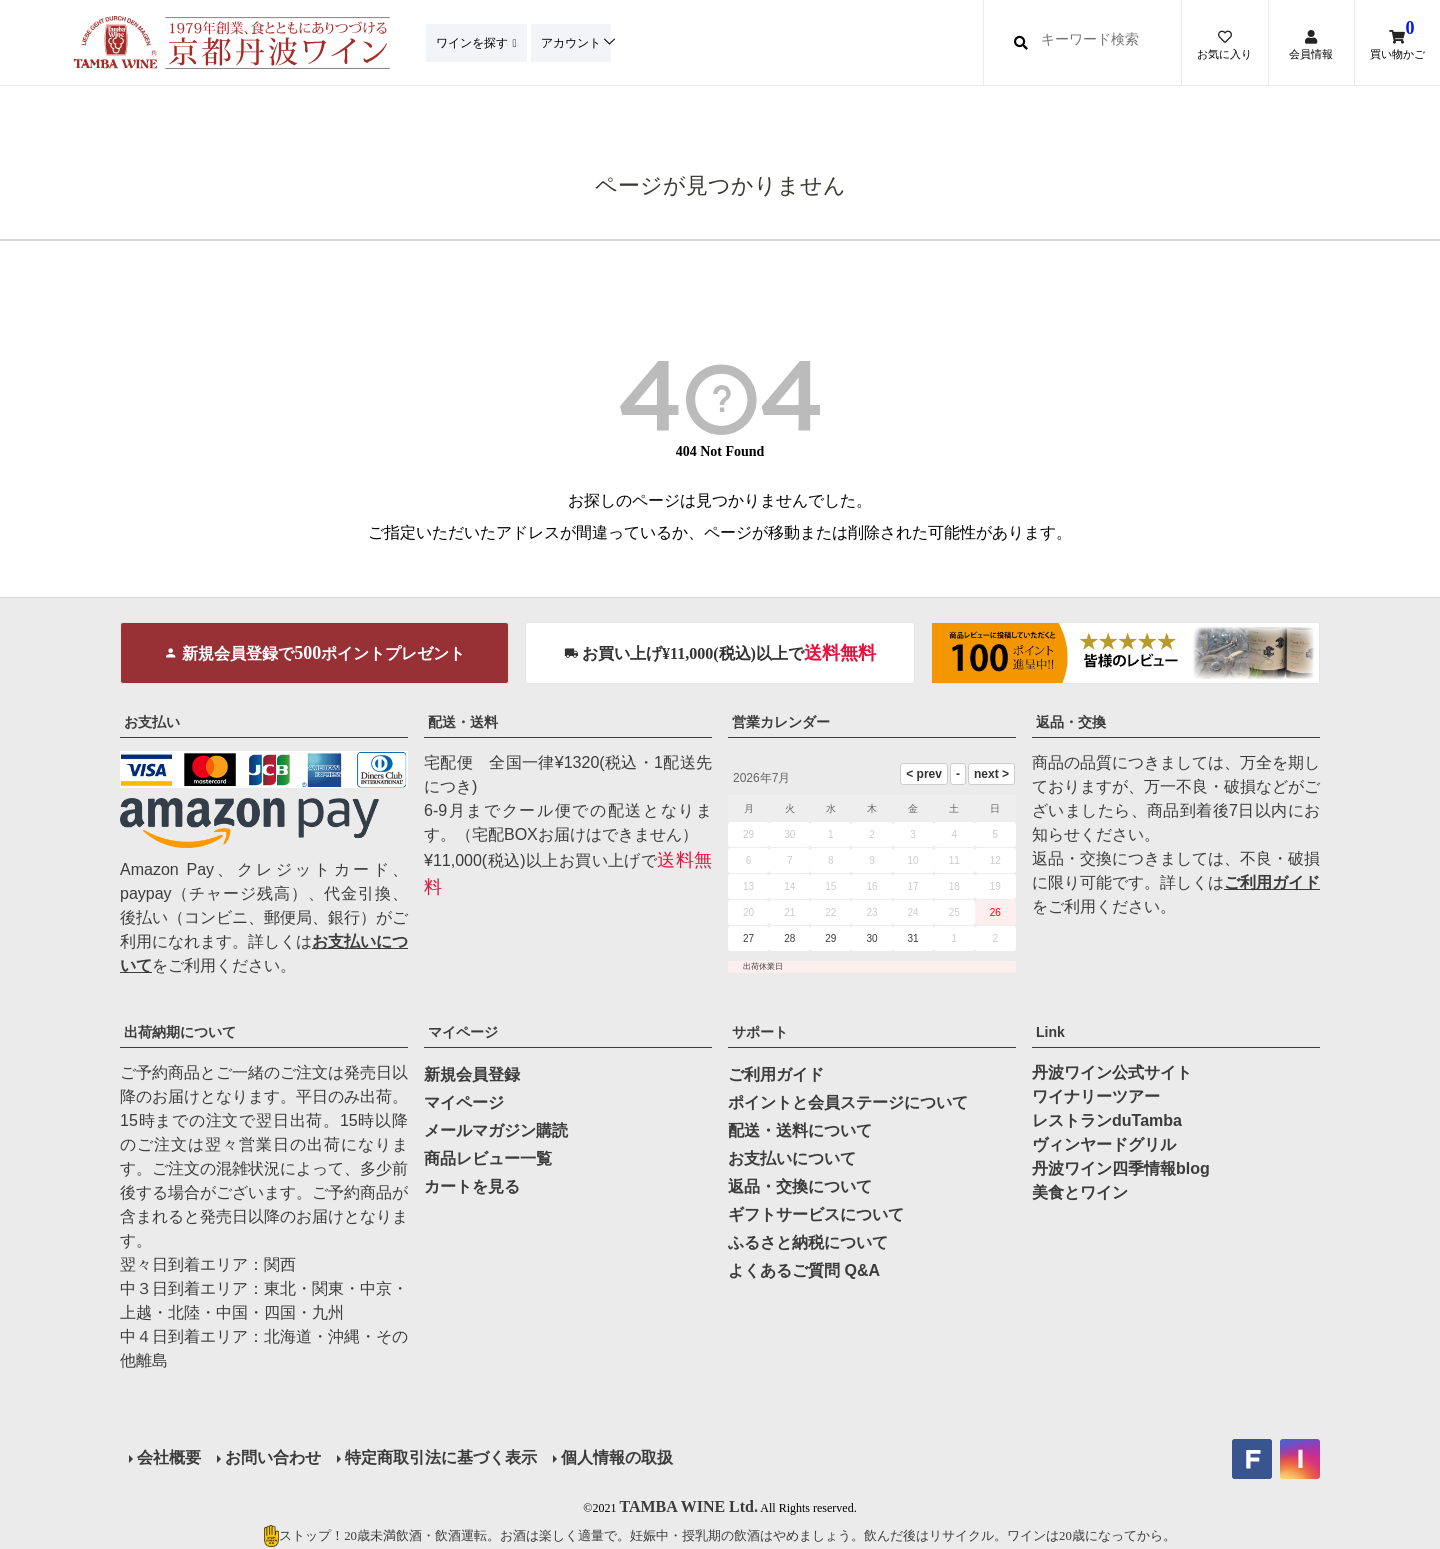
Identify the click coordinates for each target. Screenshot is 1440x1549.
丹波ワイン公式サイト (1112, 1072)
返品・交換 (1071, 722)
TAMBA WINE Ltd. (688, 1504)
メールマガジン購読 (496, 1130)
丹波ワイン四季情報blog (1121, 1168)
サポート (760, 1032)
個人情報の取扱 (616, 1456)
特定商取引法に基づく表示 (440, 1456)
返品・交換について (800, 1186)
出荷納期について (180, 1032)
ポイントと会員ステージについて (848, 1102)
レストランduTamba (1107, 1120)
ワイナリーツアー (1096, 1096)
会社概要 (168, 1456)
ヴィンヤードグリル (1104, 1144)
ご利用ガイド (1272, 882)
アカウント (577, 42)
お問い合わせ (272, 1456)
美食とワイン (1080, 1192)
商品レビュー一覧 (488, 1158)
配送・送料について (800, 1130)
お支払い (152, 722)
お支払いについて (792, 1158)
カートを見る (472, 1186)
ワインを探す (474, 42)
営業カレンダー (781, 722)
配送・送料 (463, 722)
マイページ (463, 1032)
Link (1050, 1032)
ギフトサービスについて (816, 1214)
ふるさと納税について (808, 1242)
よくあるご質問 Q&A (804, 1270)
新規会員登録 (472, 1074)
